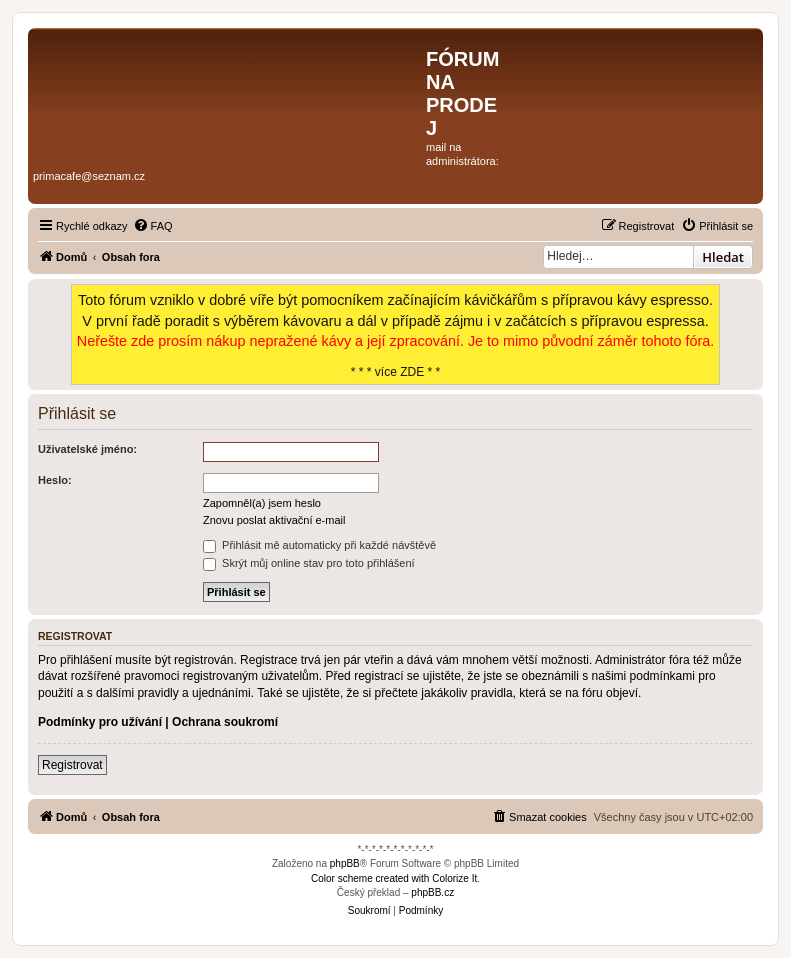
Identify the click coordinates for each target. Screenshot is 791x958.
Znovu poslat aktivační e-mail (274, 520)
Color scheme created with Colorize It (394, 878)
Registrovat (72, 765)
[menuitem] (153, 226)
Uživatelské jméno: (87, 449)
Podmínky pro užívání (100, 722)
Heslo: (55, 480)
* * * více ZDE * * (396, 334)
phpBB (345, 863)
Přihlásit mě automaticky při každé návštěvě (319, 545)
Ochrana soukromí (225, 722)
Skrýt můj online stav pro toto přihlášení (309, 563)
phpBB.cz (432, 892)
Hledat (723, 257)
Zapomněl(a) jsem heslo (262, 503)
